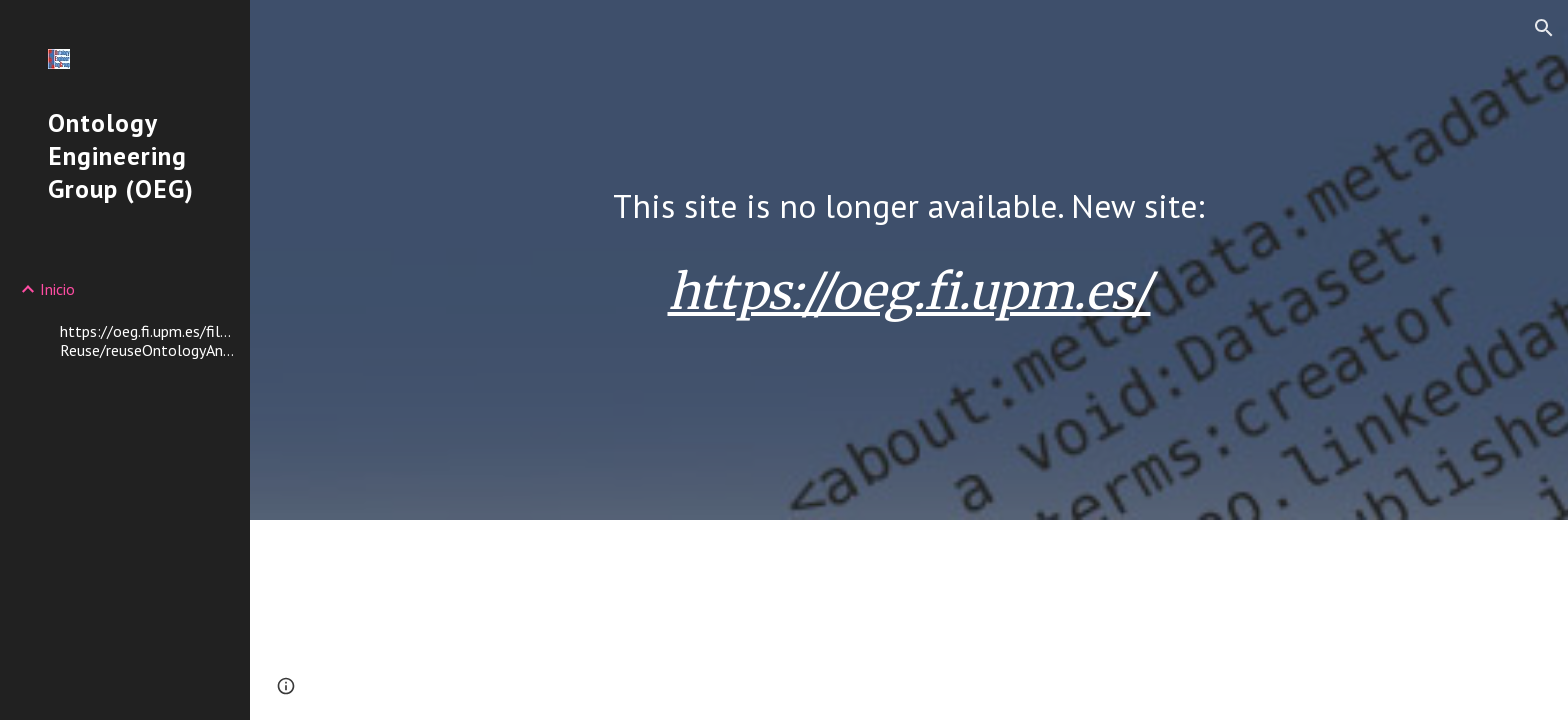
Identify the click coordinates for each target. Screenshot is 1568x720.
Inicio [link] (57, 289)
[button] (1544, 28)
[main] (909, 206)
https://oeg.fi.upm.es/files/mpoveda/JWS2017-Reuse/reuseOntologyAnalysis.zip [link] (149, 340)
